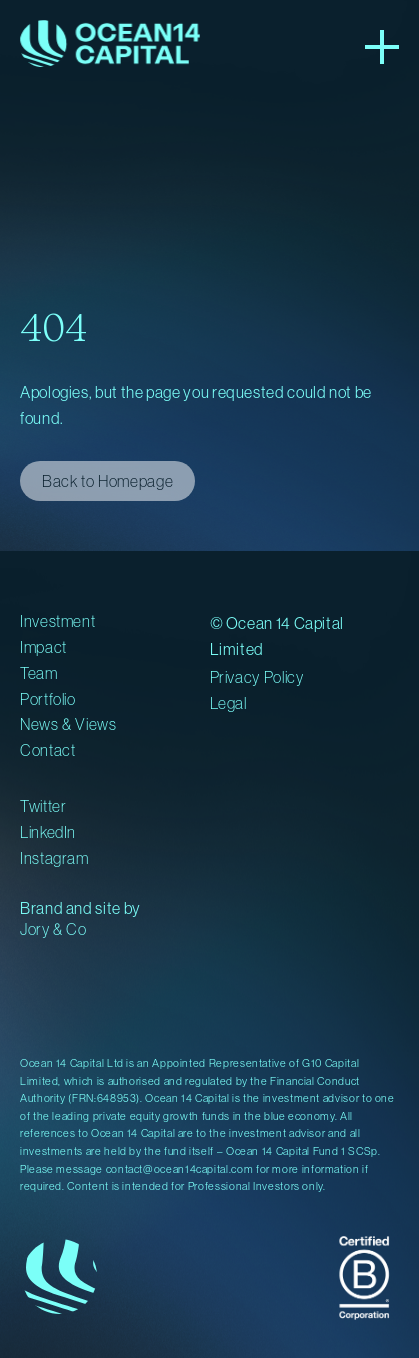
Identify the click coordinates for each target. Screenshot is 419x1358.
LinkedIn (48, 832)
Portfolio (48, 699)
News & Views (68, 724)
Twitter (43, 806)
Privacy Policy (257, 677)
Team (39, 673)
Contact (47, 750)
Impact (43, 647)
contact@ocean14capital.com (180, 1169)
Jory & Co (53, 929)
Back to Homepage (107, 481)
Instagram (54, 858)
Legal (228, 703)
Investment (57, 621)
